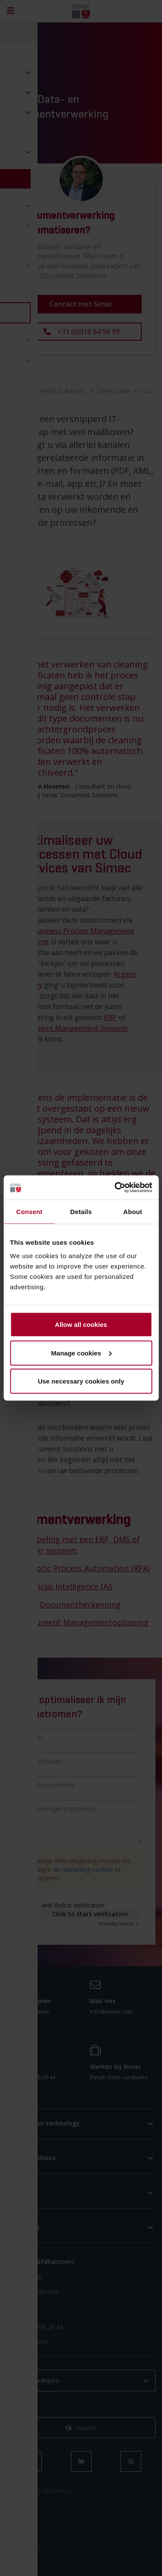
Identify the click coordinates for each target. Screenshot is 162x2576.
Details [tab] (81, 1211)
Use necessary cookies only (81, 1381)
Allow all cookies (81, 1324)
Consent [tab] (29, 1211)
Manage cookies (81, 1352)
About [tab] (132, 1211)
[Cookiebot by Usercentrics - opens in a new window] (115, 1187)
